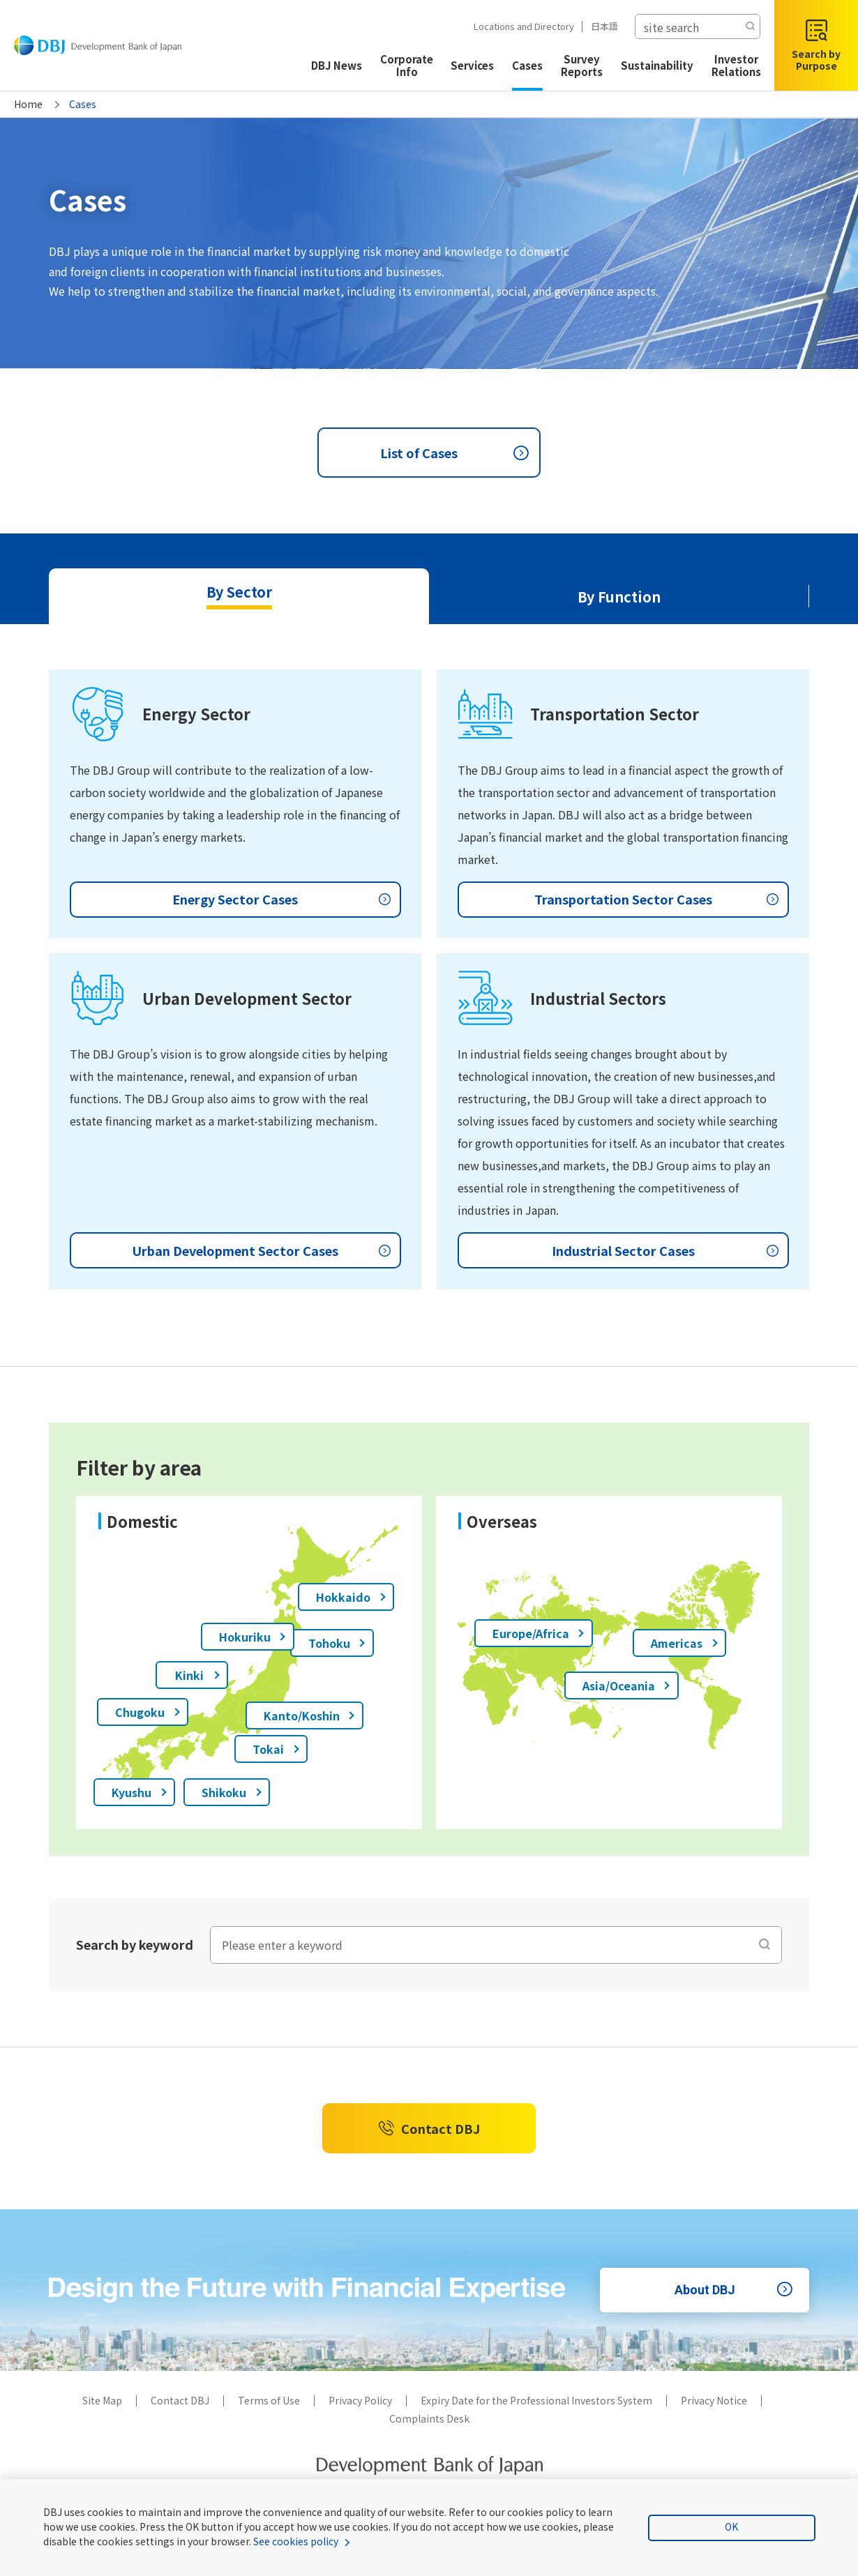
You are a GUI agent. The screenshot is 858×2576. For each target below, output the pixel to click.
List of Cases (456, 452)
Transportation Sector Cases (658, 899)
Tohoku (337, 1643)
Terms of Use (269, 2400)
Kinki (198, 1675)
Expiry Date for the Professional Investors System (536, 2400)
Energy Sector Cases (282, 899)
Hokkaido (351, 1597)
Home (28, 104)
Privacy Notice (714, 2400)
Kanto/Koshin (310, 1715)
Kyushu (140, 1792)
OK (731, 2526)
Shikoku (232, 1792)
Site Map (102, 2400)
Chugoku (148, 1712)
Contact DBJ (429, 2128)
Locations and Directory (518, 26)
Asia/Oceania (627, 1685)
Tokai (277, 1749)
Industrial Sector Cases (667, 1250)
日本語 (598, 26)
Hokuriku (253, 1636)
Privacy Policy (360, 2400)
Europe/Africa (539, 1633)
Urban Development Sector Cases (262, 1250)
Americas (685, 1643)
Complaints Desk (429, 2418)
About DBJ (736, 2290)
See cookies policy (295, 2541)
